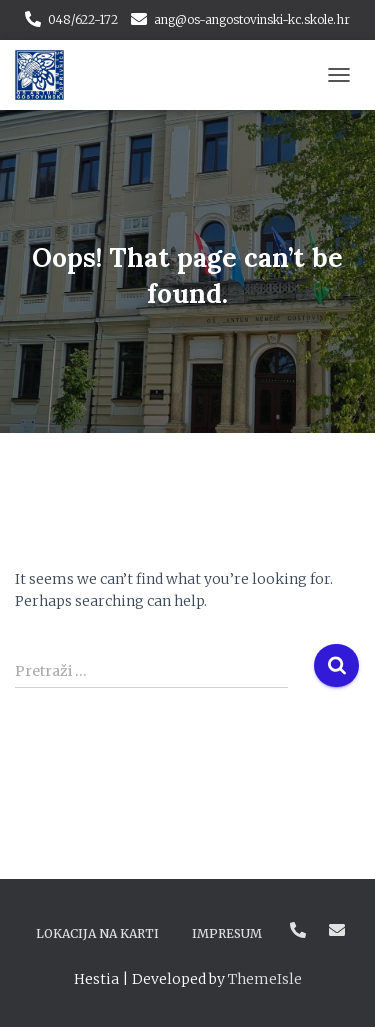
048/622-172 (83, 19)
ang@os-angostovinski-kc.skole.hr (252, 19)
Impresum (227, 933)
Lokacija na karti (97, 933)
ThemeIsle (265, 979)
